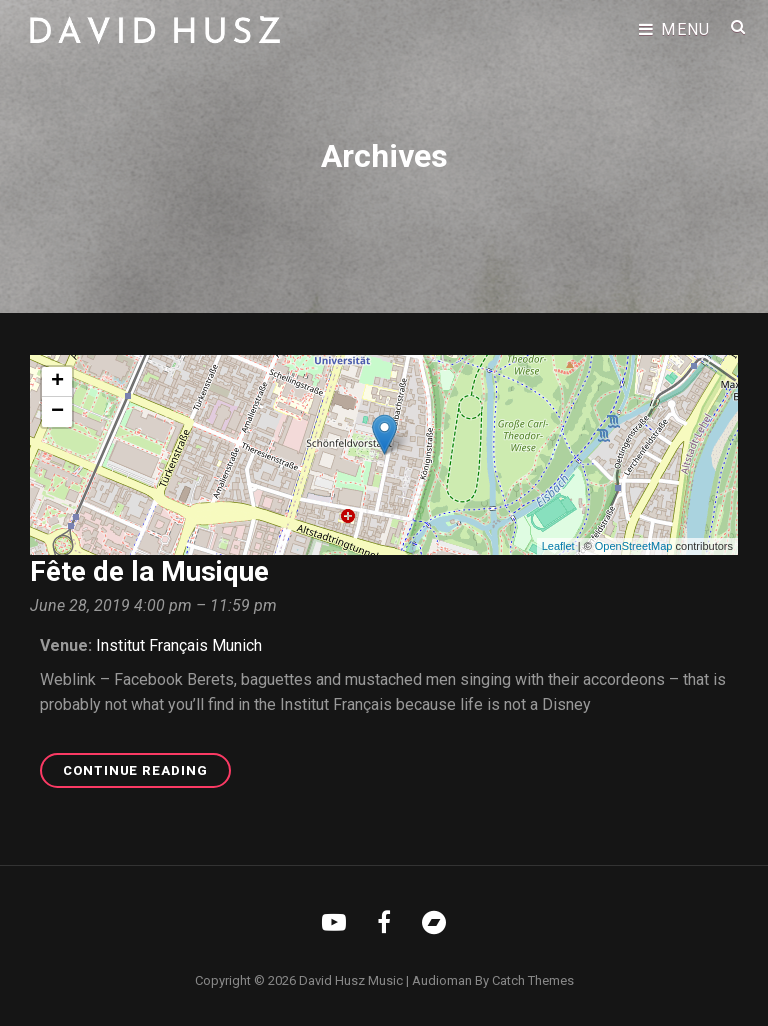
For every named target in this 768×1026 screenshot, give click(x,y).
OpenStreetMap (634, 546)
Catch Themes (533, 980)
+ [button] (57, 382)
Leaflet (558, 546)
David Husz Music (351, 980)
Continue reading (147, 773)
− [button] (57, 412)
